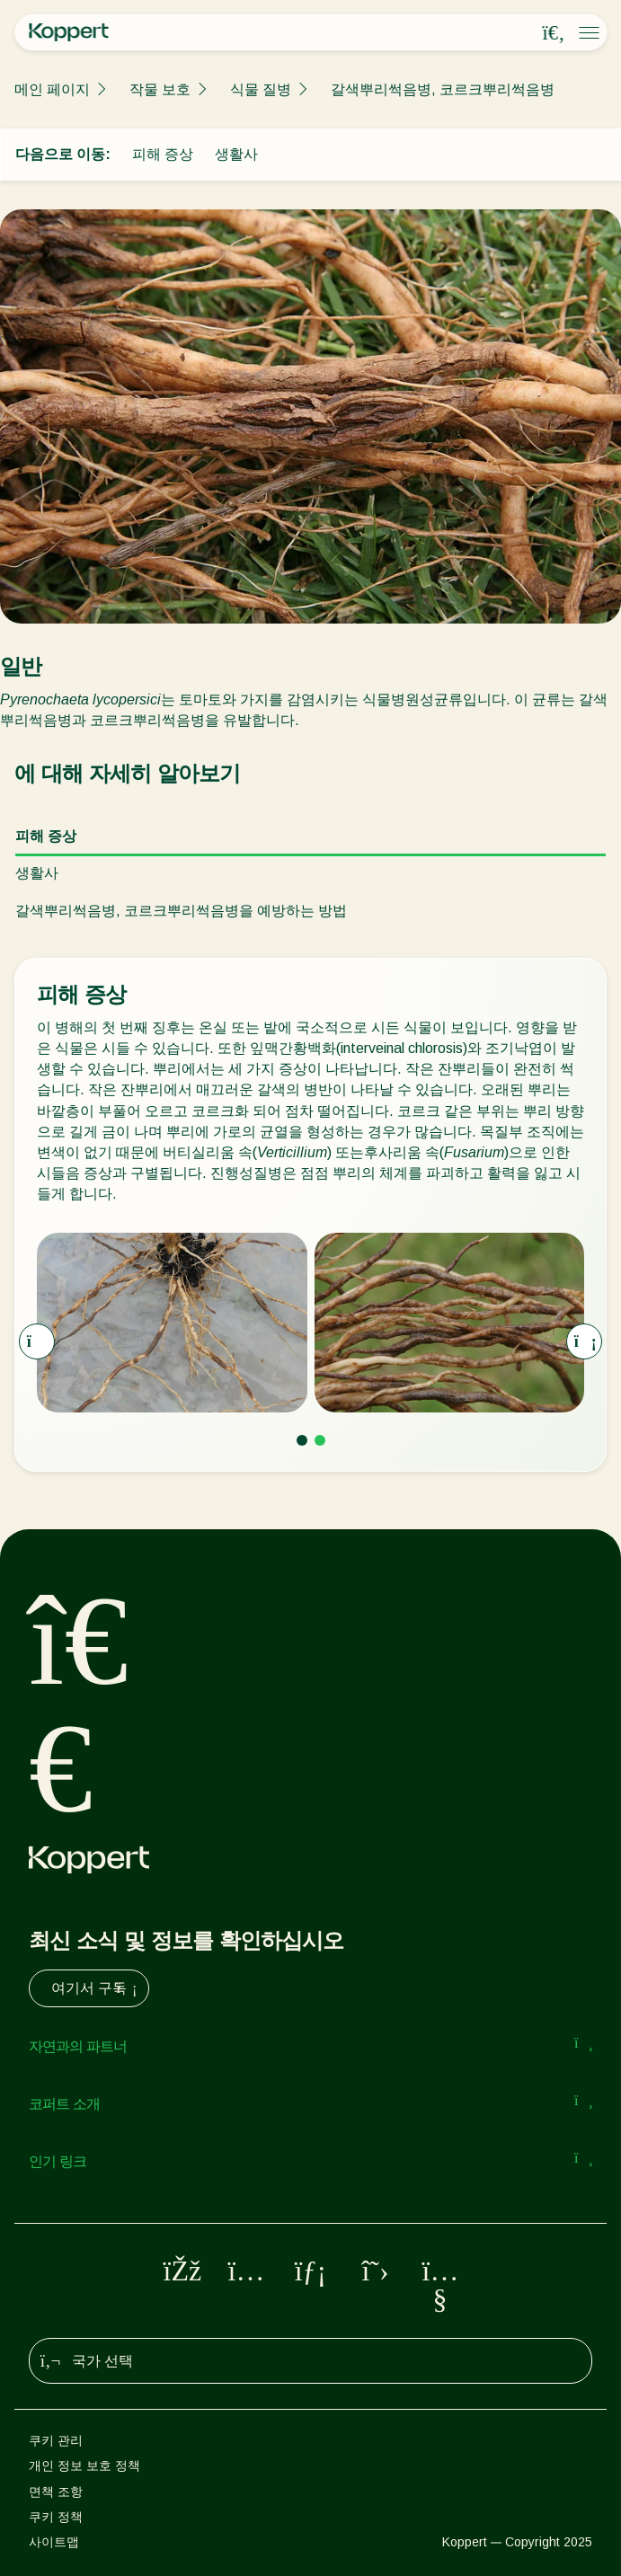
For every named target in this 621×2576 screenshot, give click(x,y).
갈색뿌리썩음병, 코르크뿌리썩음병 (442, 89)
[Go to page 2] (320, 1440)
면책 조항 (56, 2491)
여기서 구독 (96, 1988)
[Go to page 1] (302, 1440)
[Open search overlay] (554, 33)
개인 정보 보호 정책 (84, 2465)
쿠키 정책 (56, 2517)
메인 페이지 (52, 89)
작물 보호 (160, 89)
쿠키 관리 (56, 2440)
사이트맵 (54, 2542)
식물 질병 (260, 89)
